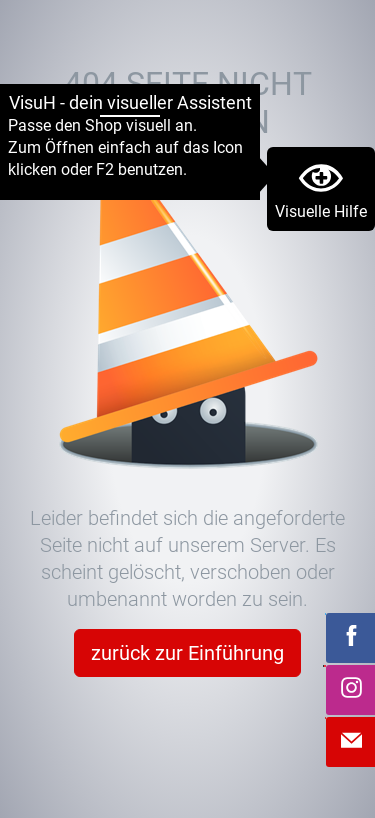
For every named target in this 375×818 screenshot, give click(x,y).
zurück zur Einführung (187, 653)
